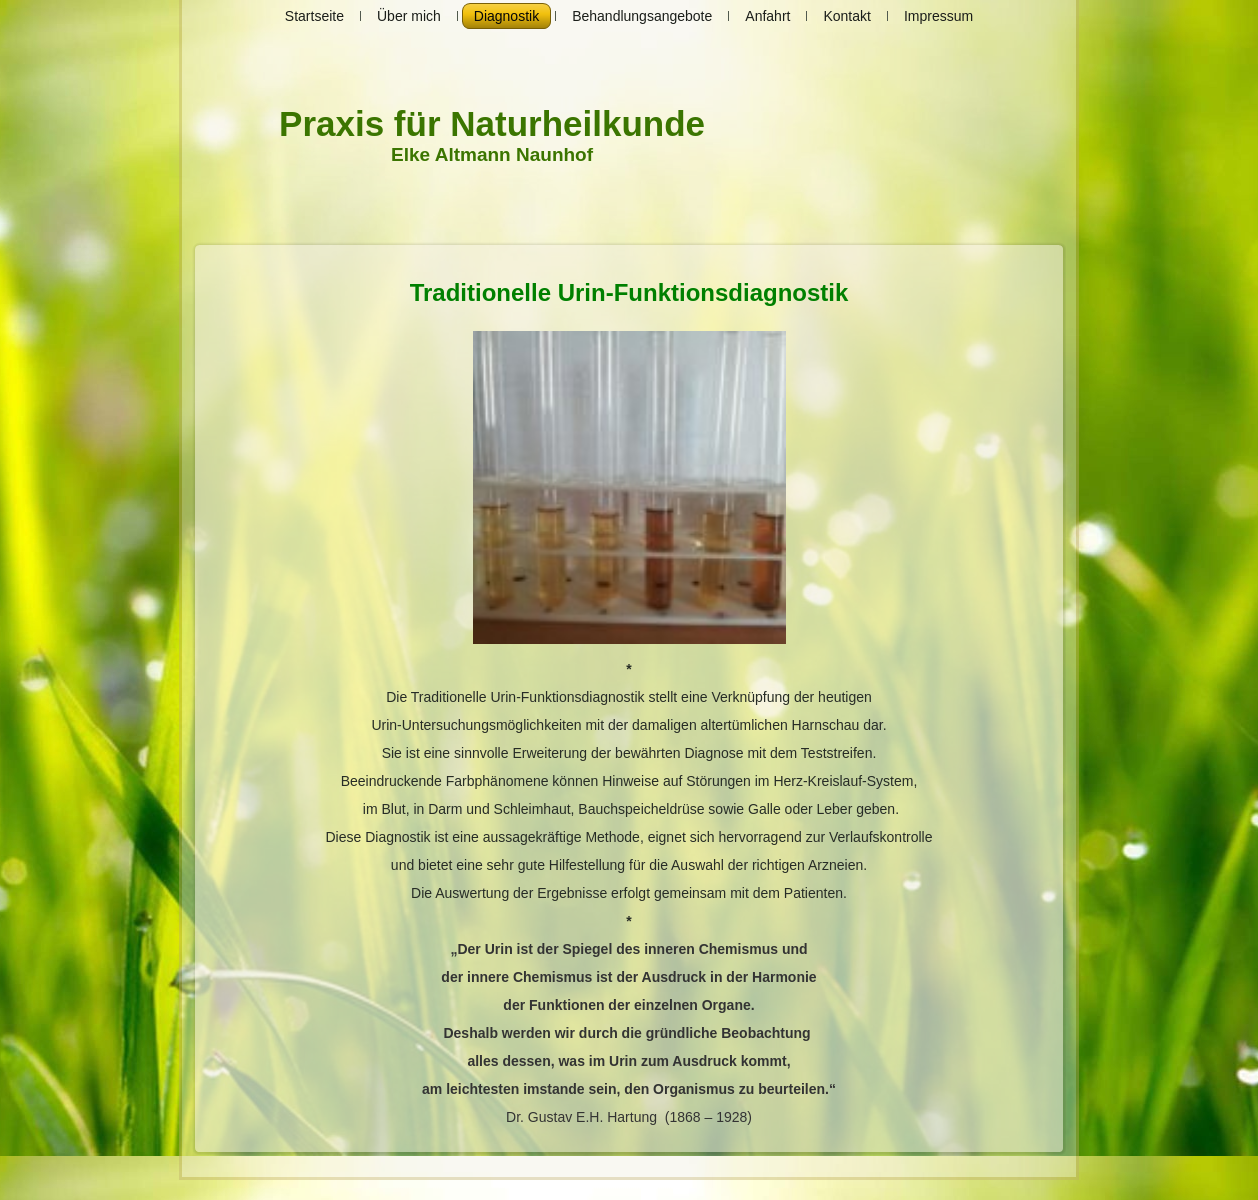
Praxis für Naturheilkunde (492, 123)
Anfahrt (767, 16)
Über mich (409, 16)
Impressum (938, 16)
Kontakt (846, 16)
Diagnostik (506, 16)
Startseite (314, 16)
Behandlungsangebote (642, 16)
